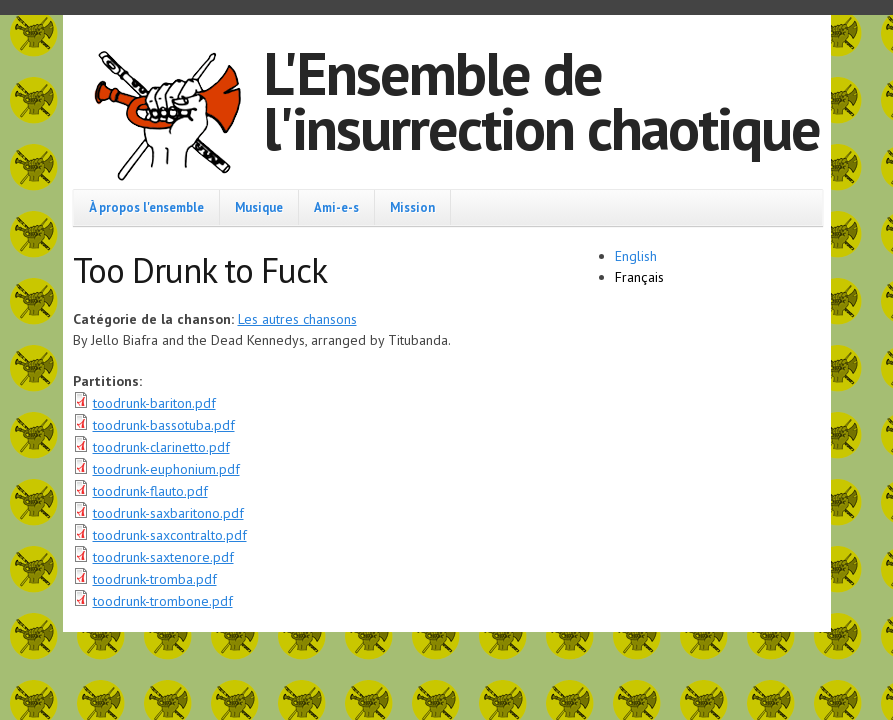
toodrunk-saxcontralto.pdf (170, 535)
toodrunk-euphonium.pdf (166, 469)
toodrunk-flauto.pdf (150, 491)
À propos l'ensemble (146, 207)
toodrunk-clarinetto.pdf (161, 447)
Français (639, 277)
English (636, 256)
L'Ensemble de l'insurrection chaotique (541, 100)
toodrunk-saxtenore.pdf (163, 557)
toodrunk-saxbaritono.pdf (168, 513)
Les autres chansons (297, 319)
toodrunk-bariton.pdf (154, 403)
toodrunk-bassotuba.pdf (164, 425)
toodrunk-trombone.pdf (163, 601)
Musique (259, 207)
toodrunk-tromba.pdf (155, 579)
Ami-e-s (336, 207)
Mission (412, 207)
